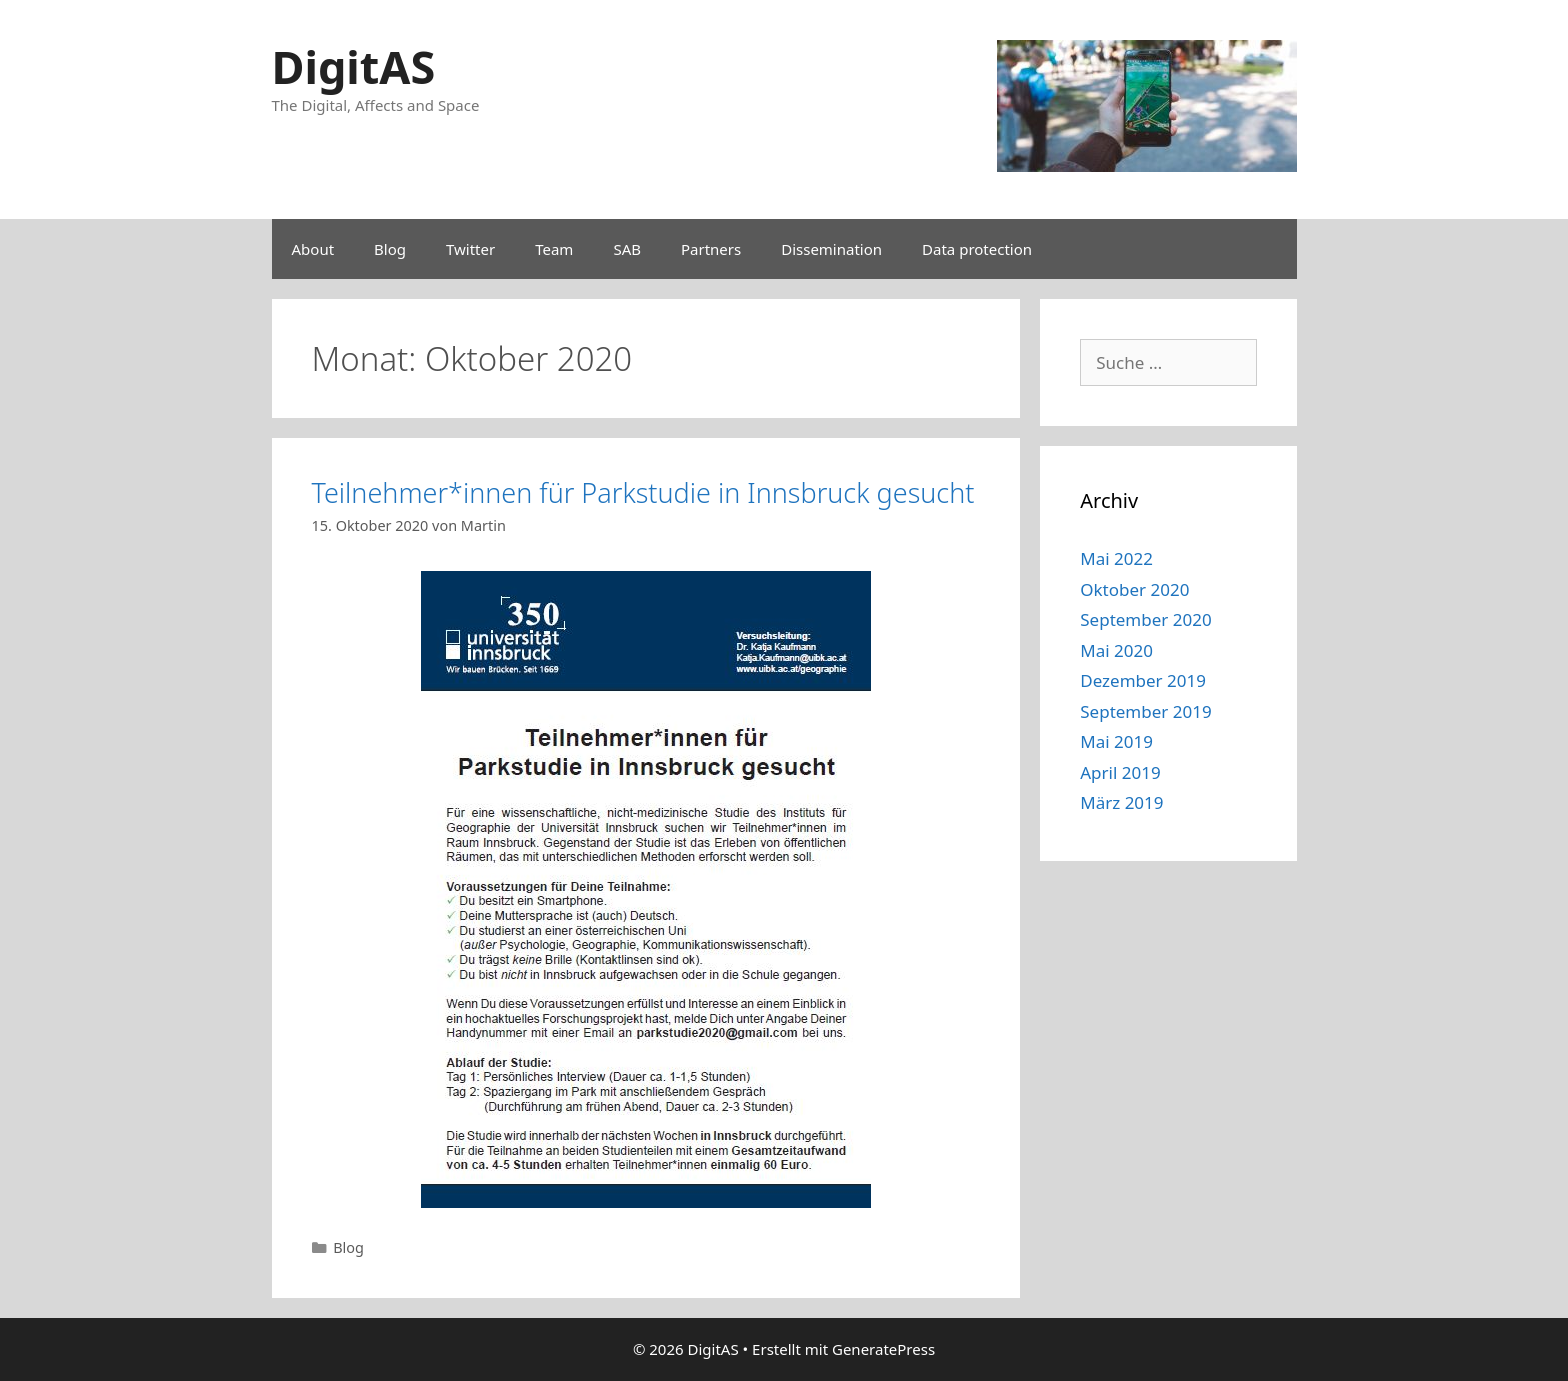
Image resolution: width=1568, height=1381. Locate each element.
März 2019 (1121, 802)
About (313, 249)
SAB (627, 249)
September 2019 (1145, 711)
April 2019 (1120, 772)
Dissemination (831, 249)
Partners (711, 249)
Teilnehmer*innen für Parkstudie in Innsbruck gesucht (643, 492)
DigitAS (354, 66)
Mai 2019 (1116, 741)
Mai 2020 (1116, 650)
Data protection (977, 249)
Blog (390, 249)
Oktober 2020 (1134, 589)
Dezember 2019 (1143, 680)
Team (554, 249)
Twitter (470, 249)
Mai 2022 (1116, 558)
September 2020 (1145, 619)
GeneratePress (883, 1349)
